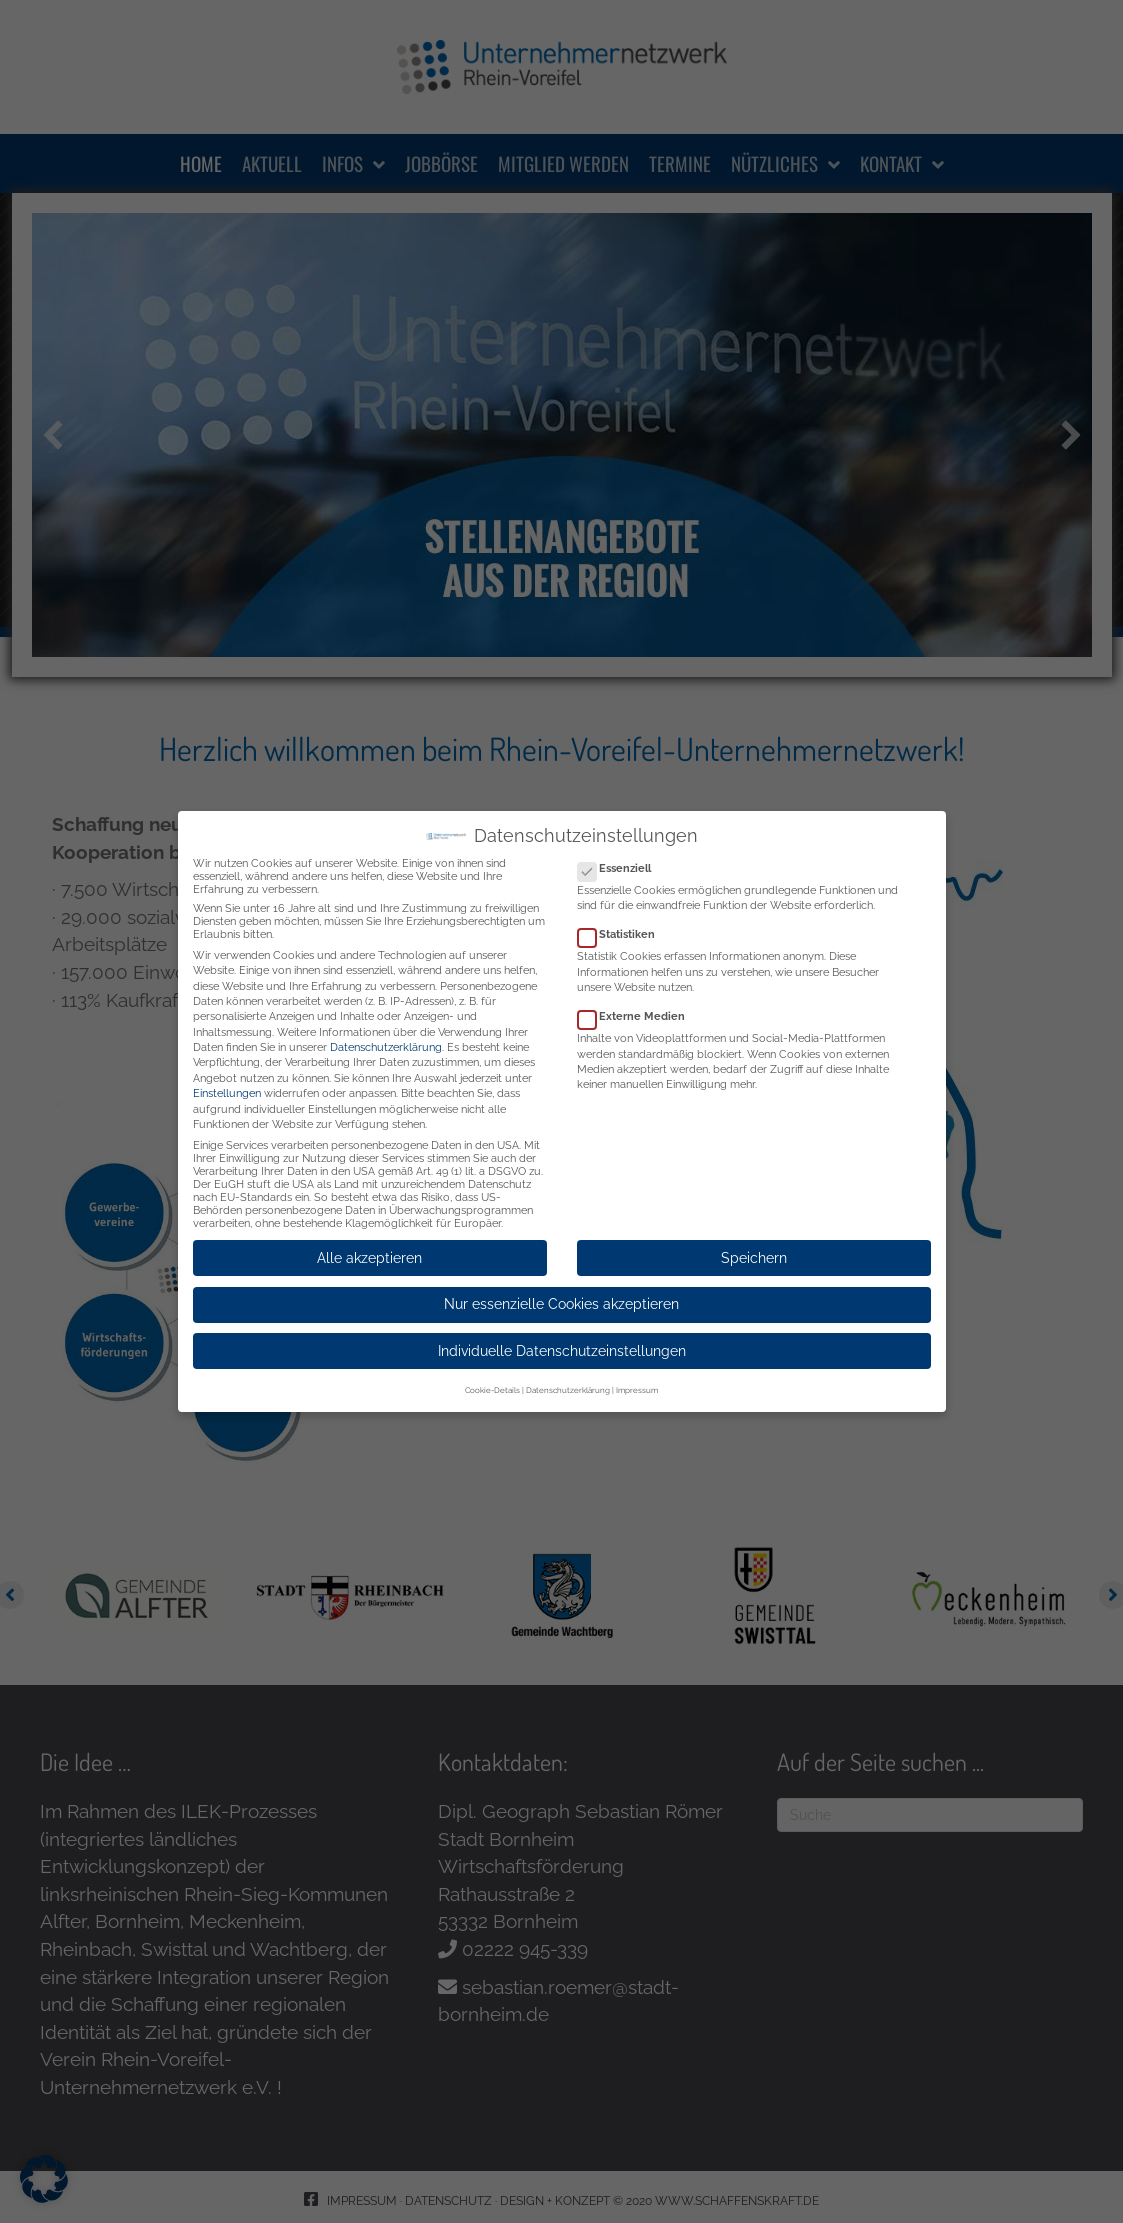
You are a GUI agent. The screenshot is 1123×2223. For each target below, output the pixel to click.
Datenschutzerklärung (386, 1039)
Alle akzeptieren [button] (369, 1250)
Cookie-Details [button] (492, 1382)
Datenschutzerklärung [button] (568, 1382)
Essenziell (620, 860)
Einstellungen (227, 1085)
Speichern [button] (754, 1250)
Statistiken (622, 926)
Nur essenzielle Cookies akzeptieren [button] (561, 1296)
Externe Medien (637, 1008)
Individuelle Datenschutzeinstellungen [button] (562, 1343)
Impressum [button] (637, 1382)
